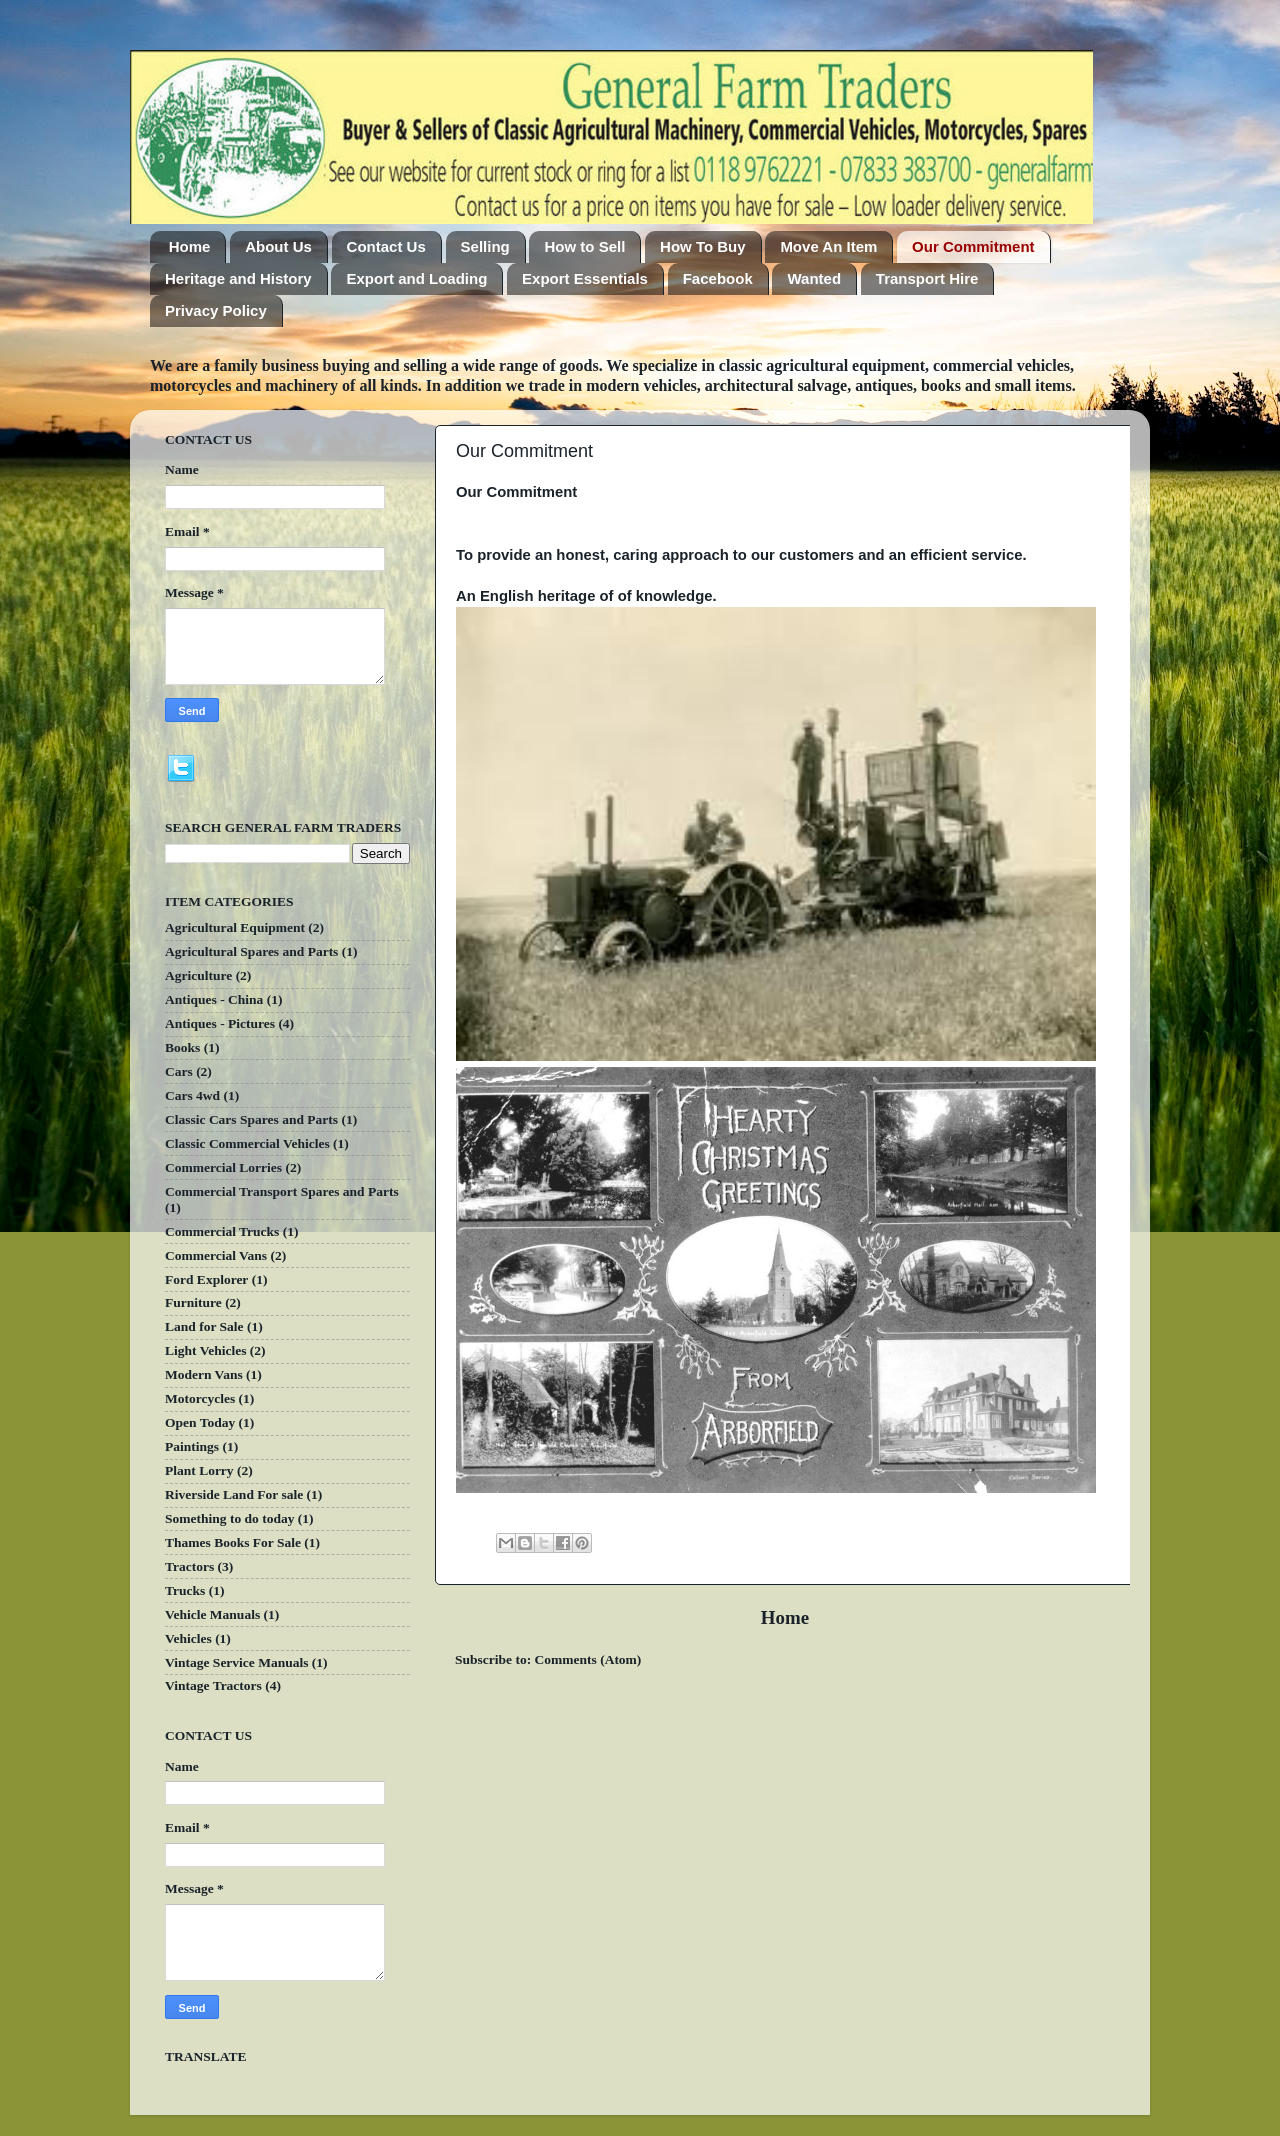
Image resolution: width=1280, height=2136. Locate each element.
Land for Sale (204, 1326)
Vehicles (188, 1638)
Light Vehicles (205, 1350)
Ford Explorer (206, 1279)
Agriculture (198, 975)
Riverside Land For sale (234, 1494)
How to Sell (584, 246)
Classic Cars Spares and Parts (251, 1119)
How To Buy (703, 246)
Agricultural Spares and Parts (251, 951)
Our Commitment (973, 246)
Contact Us (386, 246)
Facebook (718, 278)
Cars (179, 1071)
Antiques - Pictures (220, 1023)
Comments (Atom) (588, 1659)
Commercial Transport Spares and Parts (282, 1191)
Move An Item (828, 246)
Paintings (192, 1446)
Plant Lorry (199, 1470)
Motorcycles (200, 1398)
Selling (485, 246)
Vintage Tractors (213, 1685)
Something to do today (229, 1518)
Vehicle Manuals (212, 1614)
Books (182, 1047)
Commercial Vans (216, 1255)
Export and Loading (416, 278)
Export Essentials (585, 278)
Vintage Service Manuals (236, 1662)
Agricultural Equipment (235, 927)
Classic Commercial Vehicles (247, 1143)
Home (190, 246)
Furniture (193, 1302)
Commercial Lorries (223, 1167)
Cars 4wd (192, 1095)
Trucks (185, 1590)
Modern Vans (204, 1374)
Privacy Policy (216, 310)
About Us (278, 246)
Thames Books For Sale (233, 1542)
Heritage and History (238, 278)
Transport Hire (927, 278)
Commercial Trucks (222, 1231)
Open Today (200, 1422)
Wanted (814, 278)
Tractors (189, 1566)
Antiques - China (214, 999)
